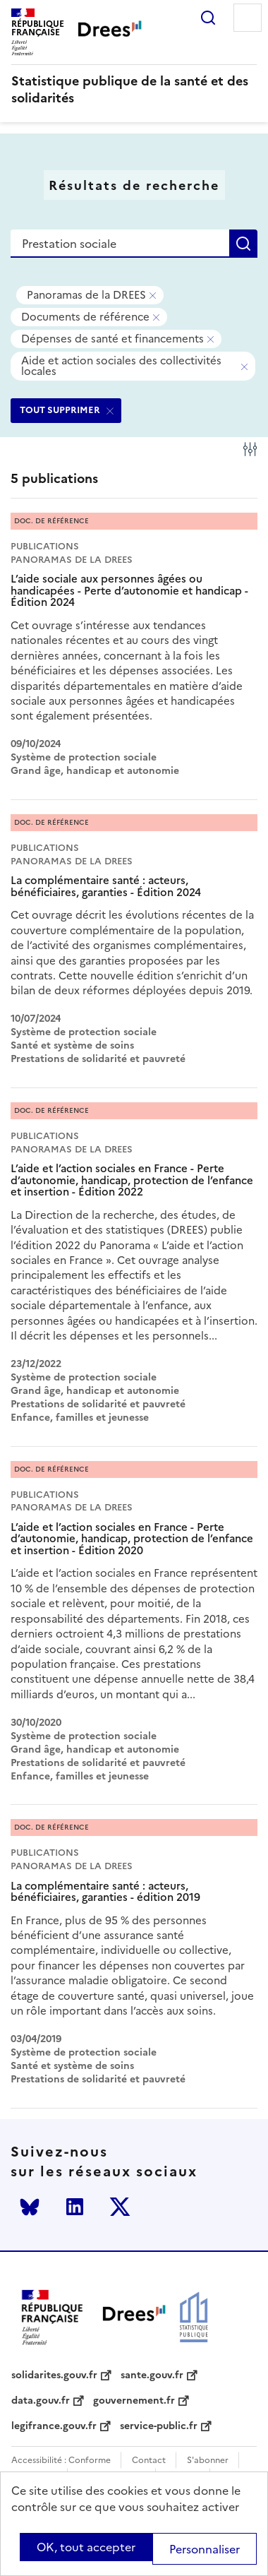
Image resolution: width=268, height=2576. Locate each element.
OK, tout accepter (86, 2547)
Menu (247, 18)
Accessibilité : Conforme (61, 2461)
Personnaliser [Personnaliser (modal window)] (204, 2549)
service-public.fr (158, 2426)
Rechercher (208, 18)
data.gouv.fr (40, 2401)
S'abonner (208, 2461)
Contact (149, 2461)
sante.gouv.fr (152, 2375)
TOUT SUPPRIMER (60, 410)
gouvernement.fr (134, 2401)
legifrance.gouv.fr (54, 2426)
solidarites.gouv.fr (54, 2375)
